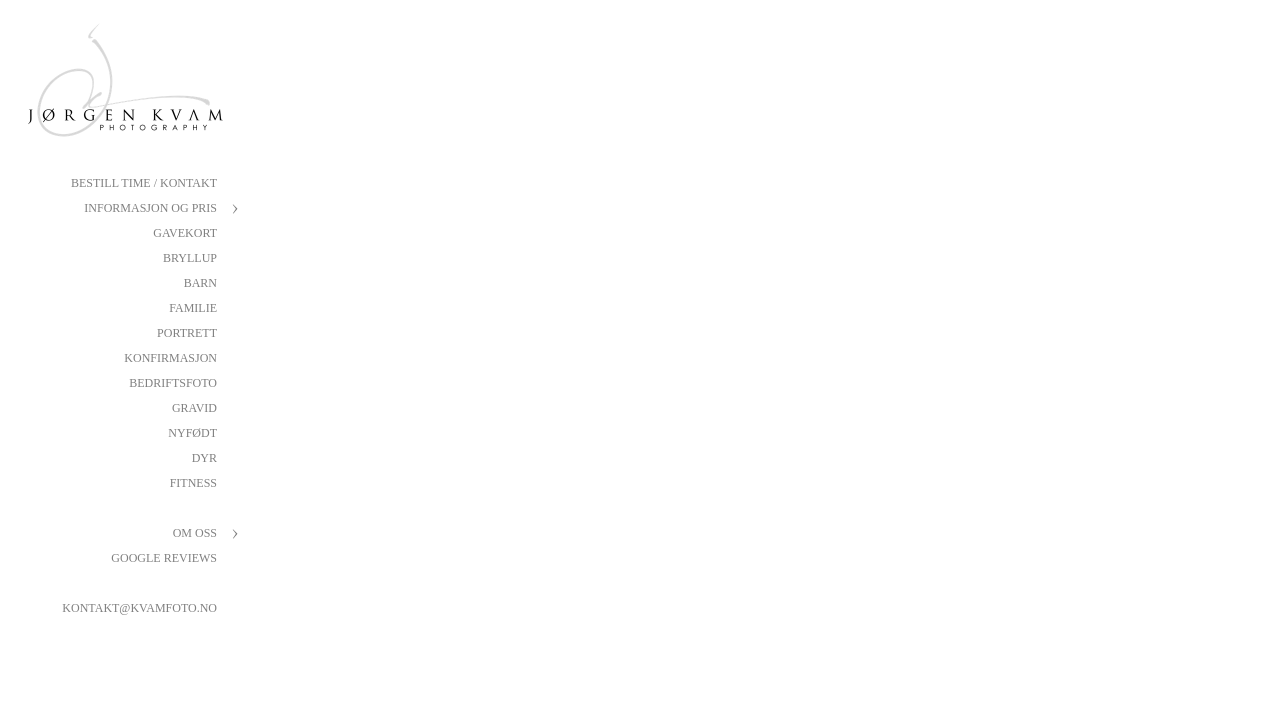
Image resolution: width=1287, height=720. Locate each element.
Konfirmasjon (170, 358)
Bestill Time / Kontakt (144, 183)
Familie (193, 308)
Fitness (193, 483)
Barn (200, 283)
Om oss (195, 533)
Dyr (204, 458)
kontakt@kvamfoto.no (139, 608)
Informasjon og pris (150, 208)
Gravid (194, 408)
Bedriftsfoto (173, 383)
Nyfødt (192, 433)
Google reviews (164, 558)
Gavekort (185, 233)
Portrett (187, 333)
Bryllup (190, 258)
